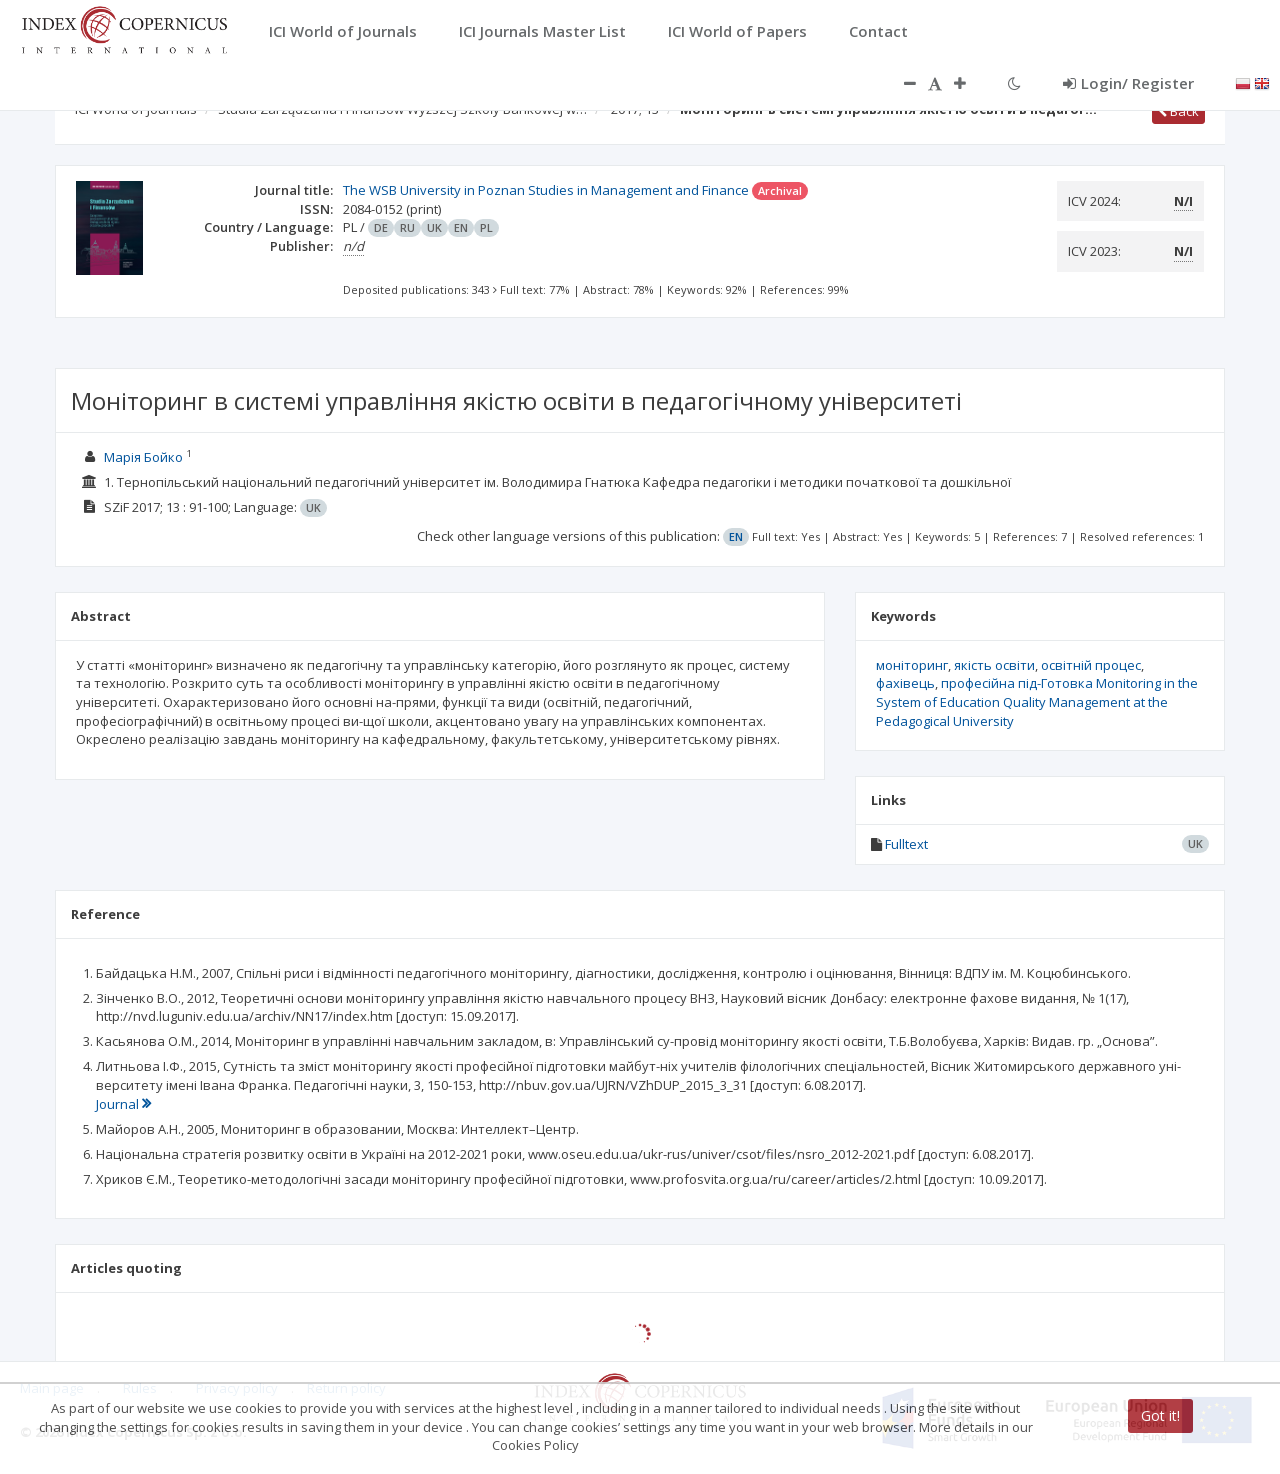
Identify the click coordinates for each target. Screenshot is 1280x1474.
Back (1178, 111)
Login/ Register (1128, 83)
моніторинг (912, 665)
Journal (123, 1104)
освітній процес (1091, 665)
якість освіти (994, 665)
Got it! (1160, 1415)
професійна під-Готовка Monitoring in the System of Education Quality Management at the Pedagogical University (1037, 701)
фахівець (905, 683)
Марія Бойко (143, 457)
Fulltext (906, 844)
